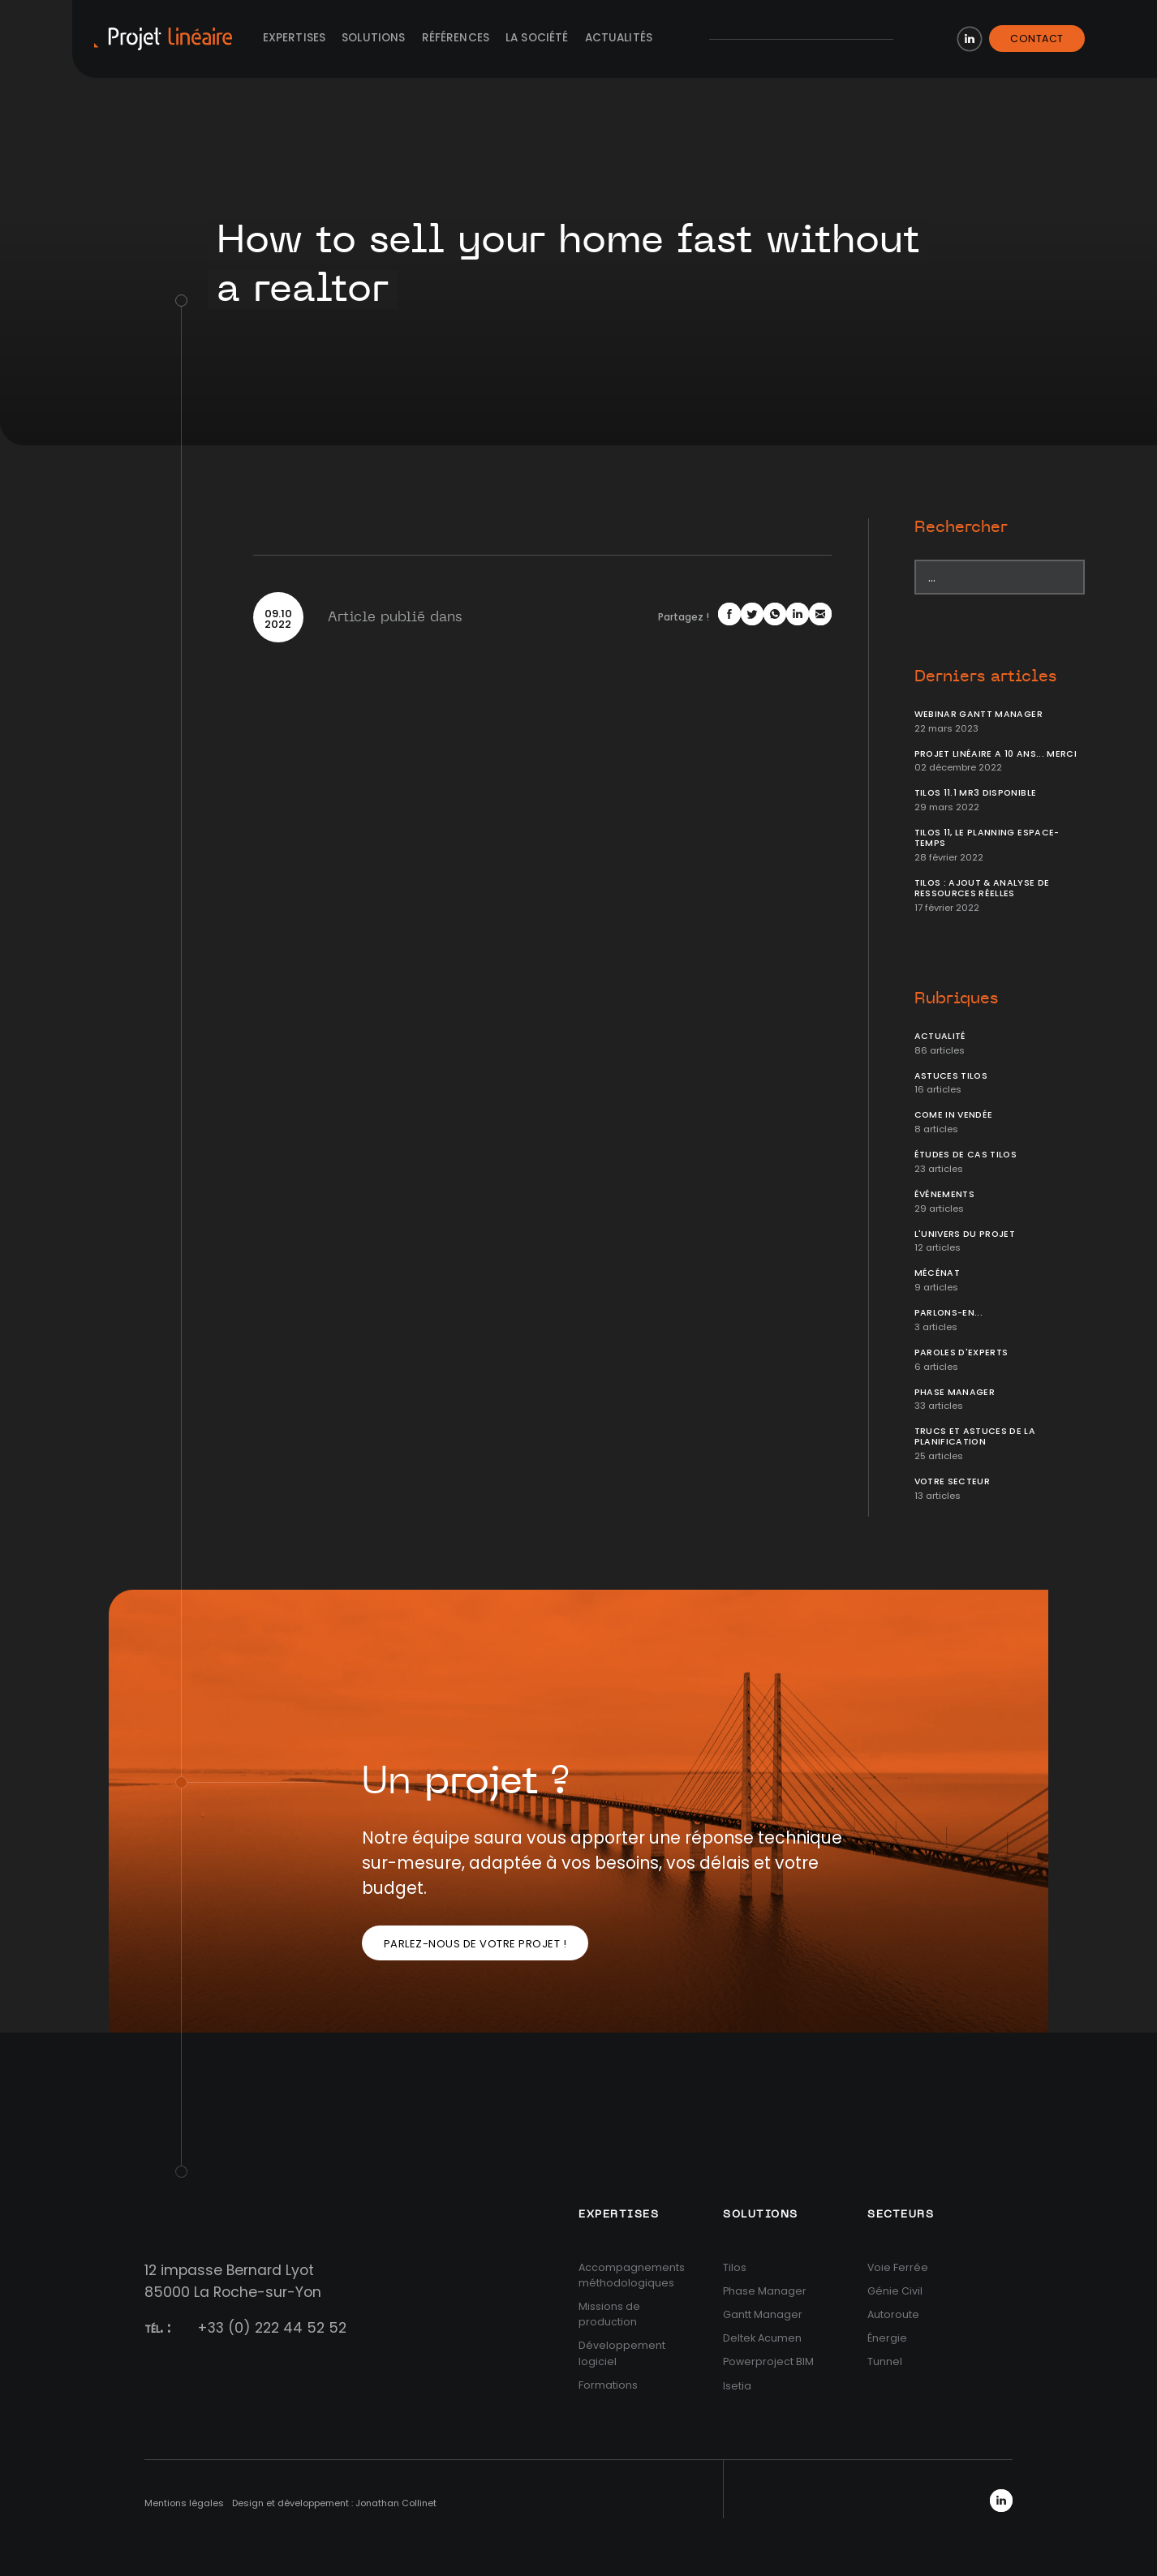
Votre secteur (952, 1481)
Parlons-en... (948, 1313)
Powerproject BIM (768, 2361)
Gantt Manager (762, 2314)
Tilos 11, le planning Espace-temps (987, 837)
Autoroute (893, 2314)
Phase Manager (955, 1392)
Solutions (373, 37)
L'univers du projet (965, 1234)
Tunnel (884, 2361)
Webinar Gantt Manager (978, 714)
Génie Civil (895, 2291)
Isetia (737, 2386)
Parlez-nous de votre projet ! (475, 1943)
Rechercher (961, 527)
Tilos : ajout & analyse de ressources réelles (982, 888)
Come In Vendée (953, 1115)
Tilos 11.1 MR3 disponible (975, 793)
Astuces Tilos (951, 1076)
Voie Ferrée (897, 2267)
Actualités (619, 37)
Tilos (734, 2267)
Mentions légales (184, 2503)
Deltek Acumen (762, 2338)
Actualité (940, 1036)
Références (456, 37)
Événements (944, 1194)
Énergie (887, 2338)
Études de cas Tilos (965, 1154)
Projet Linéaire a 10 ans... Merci (995, 754)
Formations (608, 2385)
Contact (1037, 38)
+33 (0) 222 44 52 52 (271, 2328)
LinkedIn (969, 39)
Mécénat (937, 1273)
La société (537, 37)
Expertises (294, 37)
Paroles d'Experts (961, 1352)
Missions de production (609, 2314)
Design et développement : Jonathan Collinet (334, 2503)
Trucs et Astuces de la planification (975, 1436)
